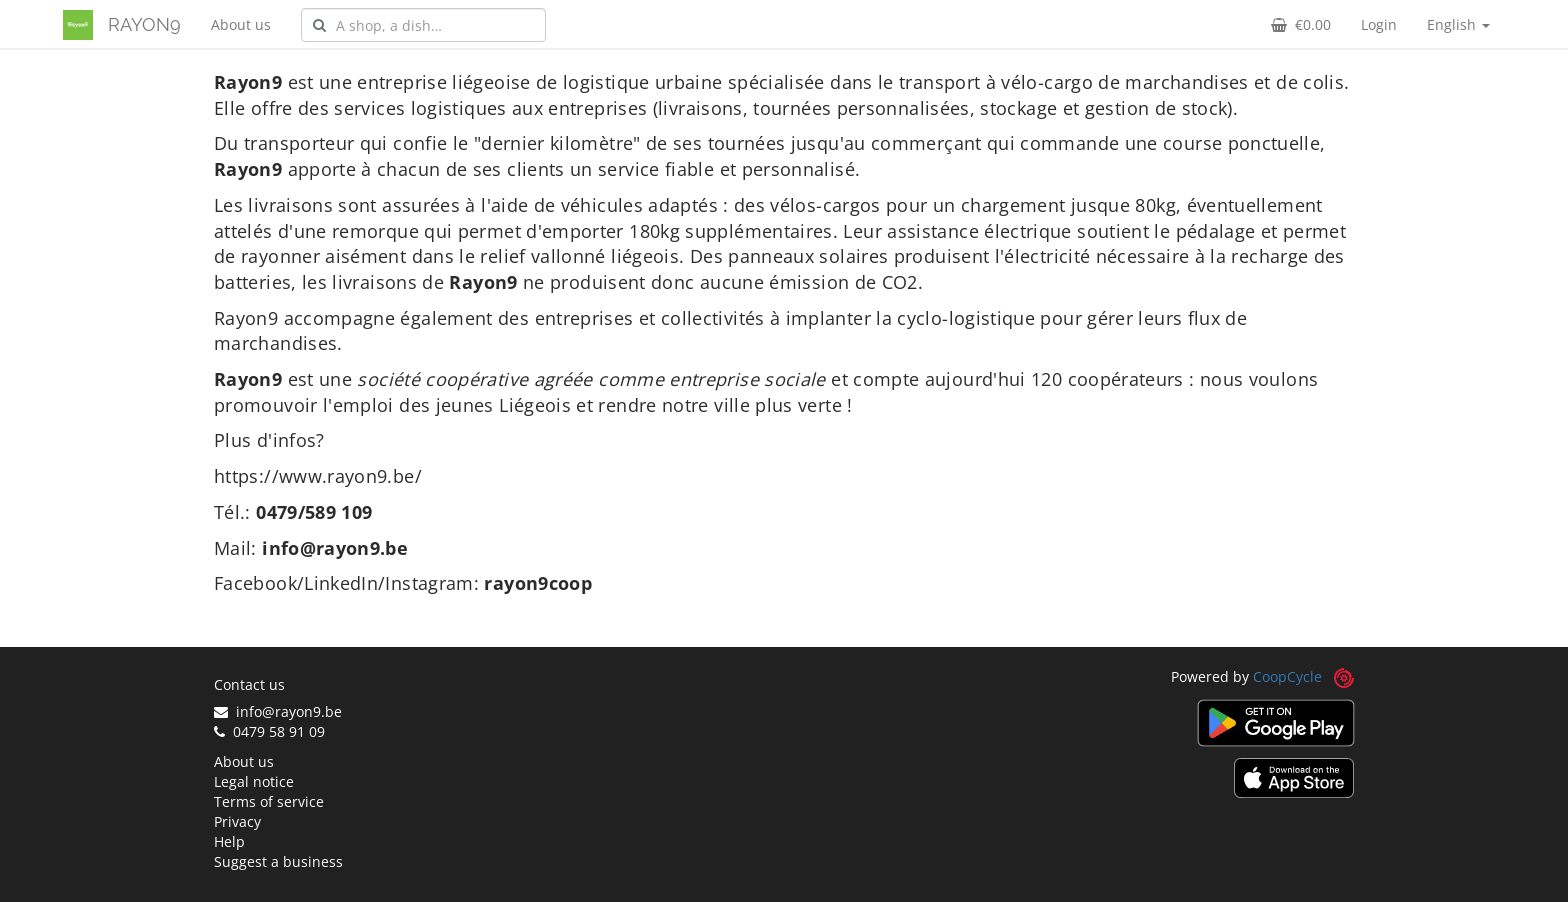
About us (241, 24)
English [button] (1458, 24)
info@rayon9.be (278, 711)
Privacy (237, 821)
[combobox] (423, 25)
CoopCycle (1287, 676)
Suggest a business (278, 861)
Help (229, 841)
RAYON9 (144, 24)
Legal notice (254, 781)
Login (1379, 24)
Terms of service (269, 801)
